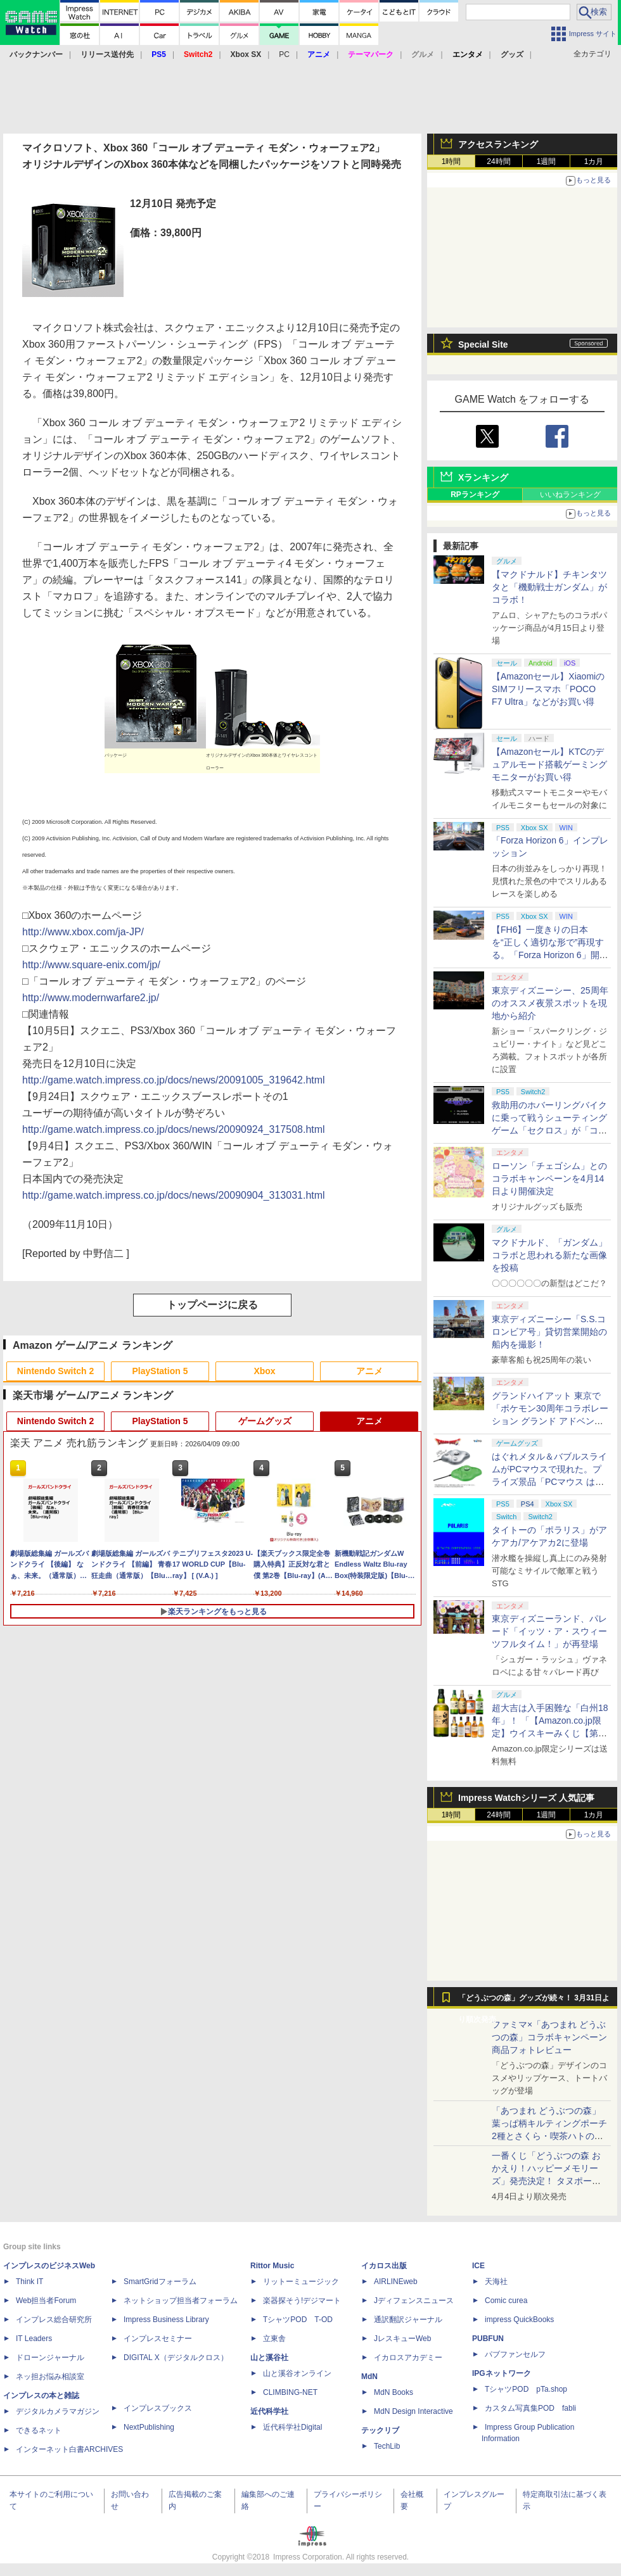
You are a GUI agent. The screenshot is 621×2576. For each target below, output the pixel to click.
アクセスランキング (498, 144)
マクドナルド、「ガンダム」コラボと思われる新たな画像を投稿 (549, 1255)
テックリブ (380, 2430)
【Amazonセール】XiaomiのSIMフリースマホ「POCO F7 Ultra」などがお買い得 (548, 689)
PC (284, 54)
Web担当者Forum (46, 2300)
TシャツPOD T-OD (298, 2319)
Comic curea (506, 2300)
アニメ (369, 1371)
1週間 (546, 161)
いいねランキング (570, 494)
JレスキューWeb (402, 2338)
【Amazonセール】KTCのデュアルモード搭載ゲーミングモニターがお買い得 (549, 764)
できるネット (38, 2430)
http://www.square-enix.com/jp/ (91, 964)
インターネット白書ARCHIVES (69, 2449)
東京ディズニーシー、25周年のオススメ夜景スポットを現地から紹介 (550, 1003)
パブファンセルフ (515, 2354)
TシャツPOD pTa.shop (526, 2389)
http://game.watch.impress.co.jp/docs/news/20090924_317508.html (173, 1129)
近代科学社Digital (292, 2427)
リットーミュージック (301, 2281)
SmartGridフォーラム (160, 2281)
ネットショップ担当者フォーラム (181, 2300)
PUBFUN (488, 2338)
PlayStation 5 (160, 1371)
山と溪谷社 (269, 2357)
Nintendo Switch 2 (55, 1371)
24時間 (498, 161)
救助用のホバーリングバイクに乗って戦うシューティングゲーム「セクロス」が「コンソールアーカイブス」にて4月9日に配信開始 (549, 1130)
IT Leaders (34, 2338)
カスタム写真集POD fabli (530, 2408)
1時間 (451, 161)
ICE (478, 2265)
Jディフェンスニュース (414, 2300)
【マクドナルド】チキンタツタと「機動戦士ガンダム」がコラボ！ (549, 587)
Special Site (483, 344)
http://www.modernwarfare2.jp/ (90, 997)
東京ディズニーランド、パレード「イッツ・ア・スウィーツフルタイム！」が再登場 (549, 1631)
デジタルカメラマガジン (57, 2411)
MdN (369, 2376)
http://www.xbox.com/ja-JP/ (83, 931)
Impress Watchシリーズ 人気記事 (526, 1798)
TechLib (387, 2446)
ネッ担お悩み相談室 (50, 2376)
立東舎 (274, 2338)
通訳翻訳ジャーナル (408, 2319)
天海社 (496, 2281)
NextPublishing (149, 2427)
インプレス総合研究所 (54, 2319)
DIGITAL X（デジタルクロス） (176, 2357)
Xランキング (483, 477)
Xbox (264, 1371)
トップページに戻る (212, 1304)
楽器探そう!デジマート (302, 2300)
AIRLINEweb (396, 2281)
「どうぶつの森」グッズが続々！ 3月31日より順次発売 (534, 2001)
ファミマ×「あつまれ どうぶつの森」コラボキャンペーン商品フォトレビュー (549, 2037)
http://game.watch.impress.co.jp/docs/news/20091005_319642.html (173, 1080)
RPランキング (475, 494)
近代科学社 (269, 2411)
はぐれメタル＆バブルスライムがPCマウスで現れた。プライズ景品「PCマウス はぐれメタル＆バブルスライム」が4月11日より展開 (549, 1481)
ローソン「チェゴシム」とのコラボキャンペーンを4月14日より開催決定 (549, 1178)
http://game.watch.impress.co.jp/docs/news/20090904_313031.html (173, 1195)
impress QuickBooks (519, 2319)
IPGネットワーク (501, 2373)
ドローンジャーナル (50, 2357)
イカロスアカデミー (408, 2357)
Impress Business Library (166, 2319)
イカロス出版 (384, 2265)
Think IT (29, 2281)
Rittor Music (272, 2265)
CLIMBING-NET (290, 2392)
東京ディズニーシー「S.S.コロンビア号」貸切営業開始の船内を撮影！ (549, 1331)
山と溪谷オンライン (297, 2373)
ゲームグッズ (264, 1421)
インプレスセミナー (158, 2338)
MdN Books (393, 2392)
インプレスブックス (158, 2408)
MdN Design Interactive (413, 2411)
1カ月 (594, 161)
